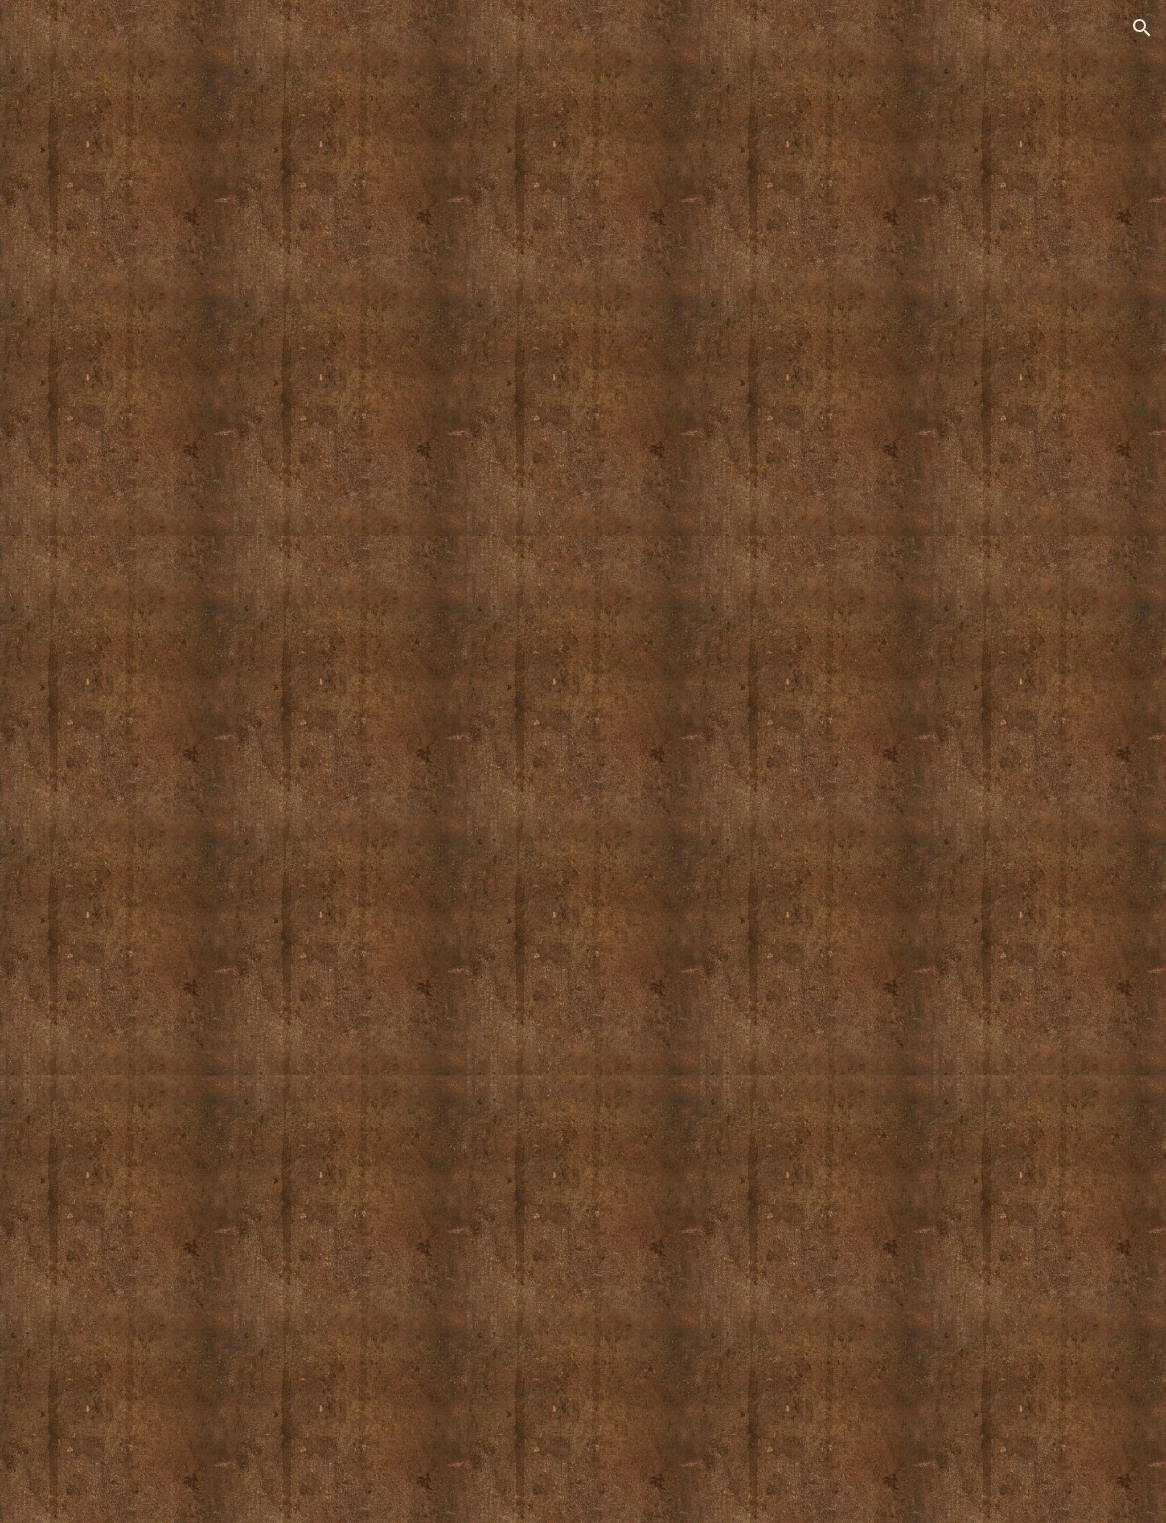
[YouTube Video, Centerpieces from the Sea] (583, 805)
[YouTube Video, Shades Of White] (583, 296)
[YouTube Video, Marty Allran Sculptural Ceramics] (583, 1298)
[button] (1142, 28)
